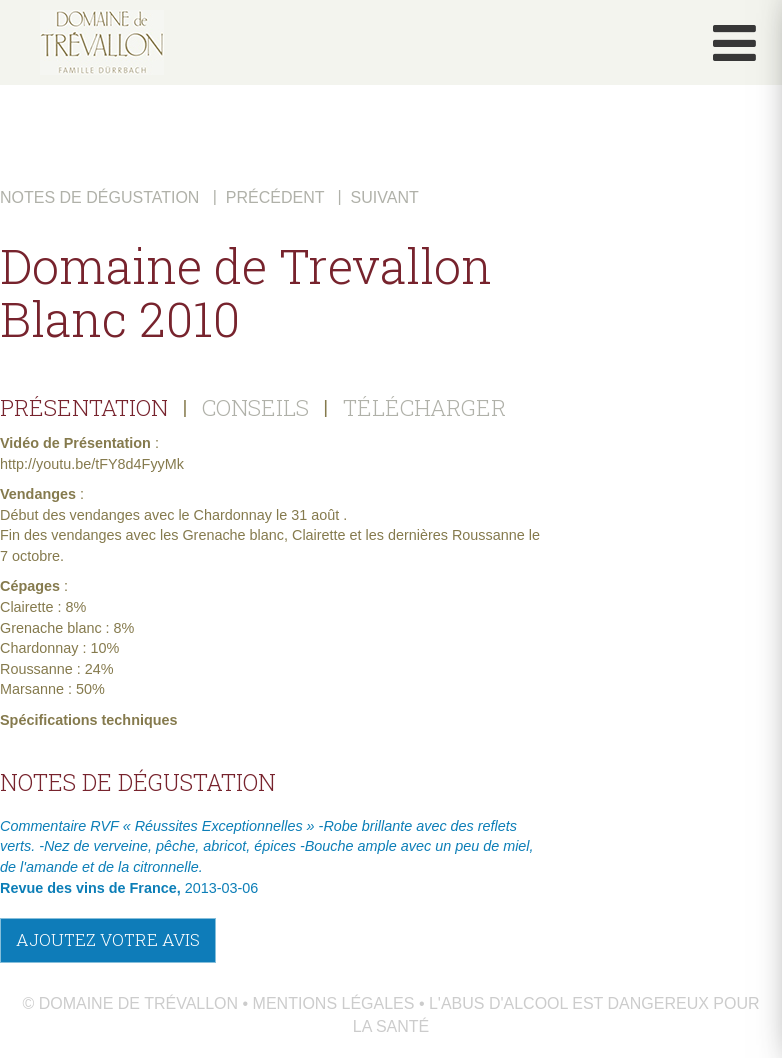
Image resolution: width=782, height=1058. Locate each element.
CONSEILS (255, 407)
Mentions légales (334, 1003)
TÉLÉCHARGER (424, 407)
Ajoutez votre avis (108, 939)
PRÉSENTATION (84, 407)
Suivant (385, 197)
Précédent (275, 197)
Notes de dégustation (99, 197)
